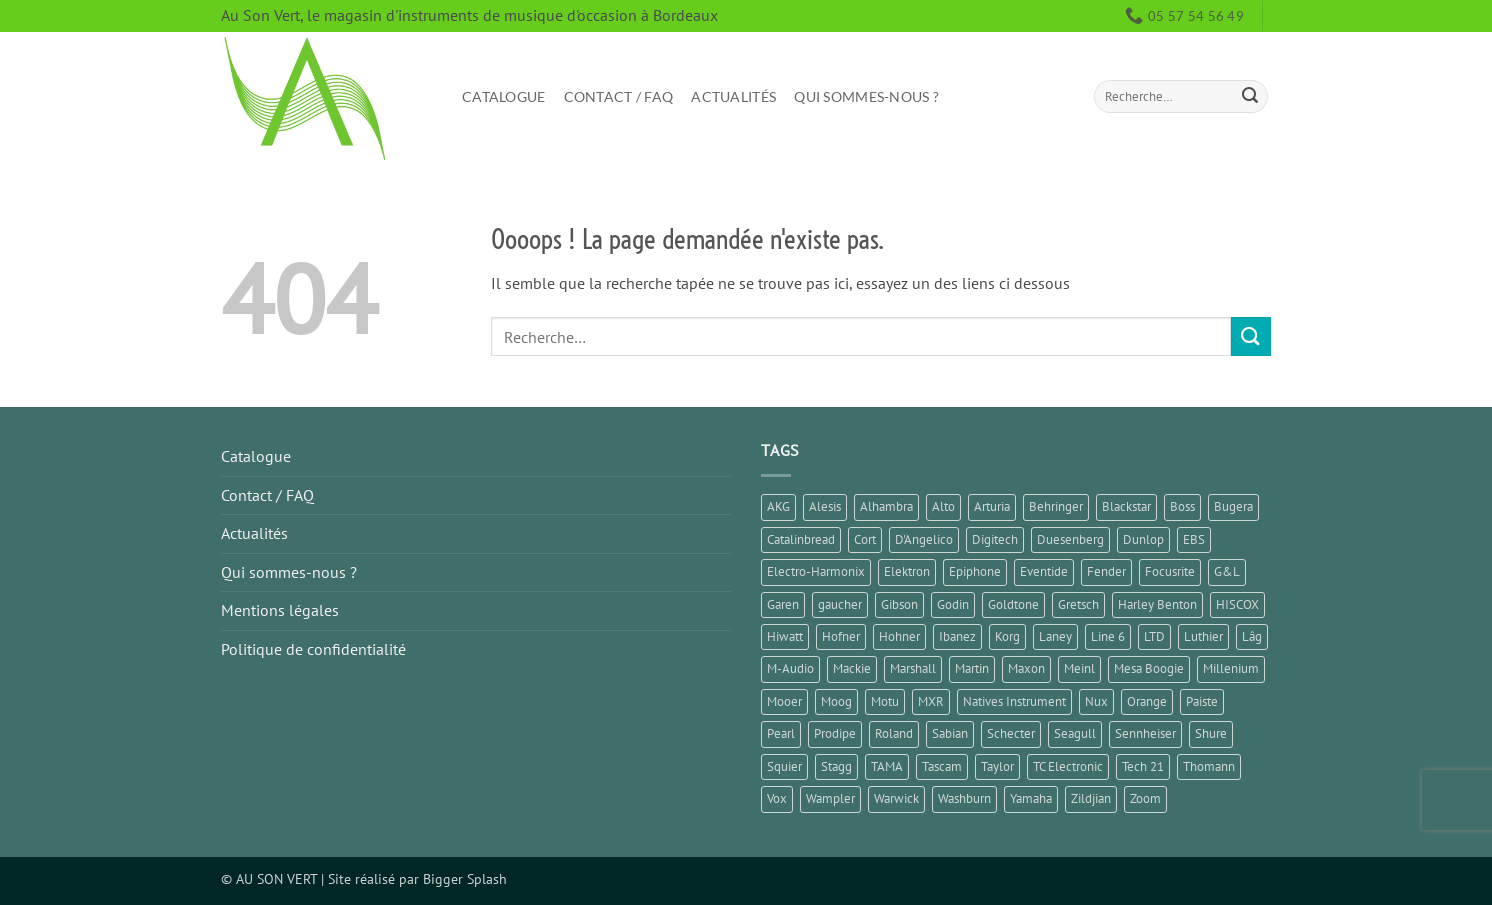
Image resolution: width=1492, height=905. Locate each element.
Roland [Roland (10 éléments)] (894, 733)
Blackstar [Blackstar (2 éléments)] (1126, 506)
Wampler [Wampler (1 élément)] (830, 798)
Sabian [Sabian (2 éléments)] (950, 733)
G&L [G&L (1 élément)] (1227, 571)
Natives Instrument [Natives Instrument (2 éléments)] (1014, 701)
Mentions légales (280, 610)
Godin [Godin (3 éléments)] (953, 604)
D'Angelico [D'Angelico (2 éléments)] (924, 539)
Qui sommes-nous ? (866, 96)
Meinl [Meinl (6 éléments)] (1079, 668)
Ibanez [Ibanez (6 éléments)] (957, 636)
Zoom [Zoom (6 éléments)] (1145, 798)
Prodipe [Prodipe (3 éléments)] (835, 733)
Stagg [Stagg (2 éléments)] (836, 766)
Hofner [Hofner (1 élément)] (841, 636)
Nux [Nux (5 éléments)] (1096, 701)
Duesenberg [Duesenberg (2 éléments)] (1070, 539)
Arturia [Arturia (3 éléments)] (992, 506)
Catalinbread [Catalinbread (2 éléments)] (801, 539)
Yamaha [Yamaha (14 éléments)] (1031, 798)
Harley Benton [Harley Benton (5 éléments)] (1157, 604)
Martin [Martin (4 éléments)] (972, 668)
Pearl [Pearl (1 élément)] (781, 733)
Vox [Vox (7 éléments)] (777, 798)
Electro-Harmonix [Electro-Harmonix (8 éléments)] (816, 571)
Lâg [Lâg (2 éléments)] (1252, 636)
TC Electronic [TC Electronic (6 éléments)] (1068, 766)
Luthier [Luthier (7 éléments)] (1203, 636)
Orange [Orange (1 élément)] (1147, 701)
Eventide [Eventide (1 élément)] (1044, 571)
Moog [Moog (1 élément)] (836, 701)
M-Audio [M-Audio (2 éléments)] (790, 668)
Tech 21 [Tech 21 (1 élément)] (1143, 766)
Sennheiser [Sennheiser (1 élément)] (1145, 733)
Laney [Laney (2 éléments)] (1055, 636)
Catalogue (504, 96)
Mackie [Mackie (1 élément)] (852, 668)
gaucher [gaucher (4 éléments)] (840, 604)
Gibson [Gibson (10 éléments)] (899, 604)
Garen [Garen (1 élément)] (783, 604)
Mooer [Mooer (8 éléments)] (784, 701)
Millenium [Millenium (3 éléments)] (1231, 668)
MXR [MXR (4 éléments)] (931, 701)
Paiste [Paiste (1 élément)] (1202, 701)
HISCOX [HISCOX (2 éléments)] (1237, 604)
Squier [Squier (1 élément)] (784, 766)
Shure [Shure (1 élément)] (1211, 733)
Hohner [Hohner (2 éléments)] (899, 636)
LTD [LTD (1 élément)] (1154, 636)
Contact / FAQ (619, 96)
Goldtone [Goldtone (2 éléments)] (1013, 604)
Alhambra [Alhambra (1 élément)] (886, 506)
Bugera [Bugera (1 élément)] (1233, 506)
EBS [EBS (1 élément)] (1194, 539)
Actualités (733, 96)
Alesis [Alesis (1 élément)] (825, 506)
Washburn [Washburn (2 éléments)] (964, 798)
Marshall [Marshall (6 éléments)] (913, 668)
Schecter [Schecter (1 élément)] (1011, 733)
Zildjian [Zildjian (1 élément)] (1091, 798)
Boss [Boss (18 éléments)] (1182, 506)
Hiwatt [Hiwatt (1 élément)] (785, 636)
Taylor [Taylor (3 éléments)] (997, 766)
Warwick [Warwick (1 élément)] (896, 798)
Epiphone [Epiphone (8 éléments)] (975, 571)
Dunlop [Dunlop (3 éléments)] (1143, 539)
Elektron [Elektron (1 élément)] (907, 571)
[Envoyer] (1250, 97)
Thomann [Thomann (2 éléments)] (1209, 766)
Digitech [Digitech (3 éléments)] (995, 539)
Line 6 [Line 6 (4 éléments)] (1108, 636)
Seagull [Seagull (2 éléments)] (1075, 733)
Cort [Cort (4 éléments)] (865, 539)
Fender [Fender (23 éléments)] (1106, 571)
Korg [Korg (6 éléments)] (1007, 636)
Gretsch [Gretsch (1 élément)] (1078, 604)
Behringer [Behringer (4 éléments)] (1056, 506)
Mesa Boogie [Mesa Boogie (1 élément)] (1149, 668)
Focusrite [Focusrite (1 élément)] (1170, 571)
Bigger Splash (465, 878)
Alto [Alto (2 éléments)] (943, 506)
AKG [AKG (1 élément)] (778, 506)
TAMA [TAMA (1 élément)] (887, 766)
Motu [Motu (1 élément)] (885, 701)
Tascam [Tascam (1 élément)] (942, 766)
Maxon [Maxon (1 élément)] (1026, 668)
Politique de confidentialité (313, 649)
